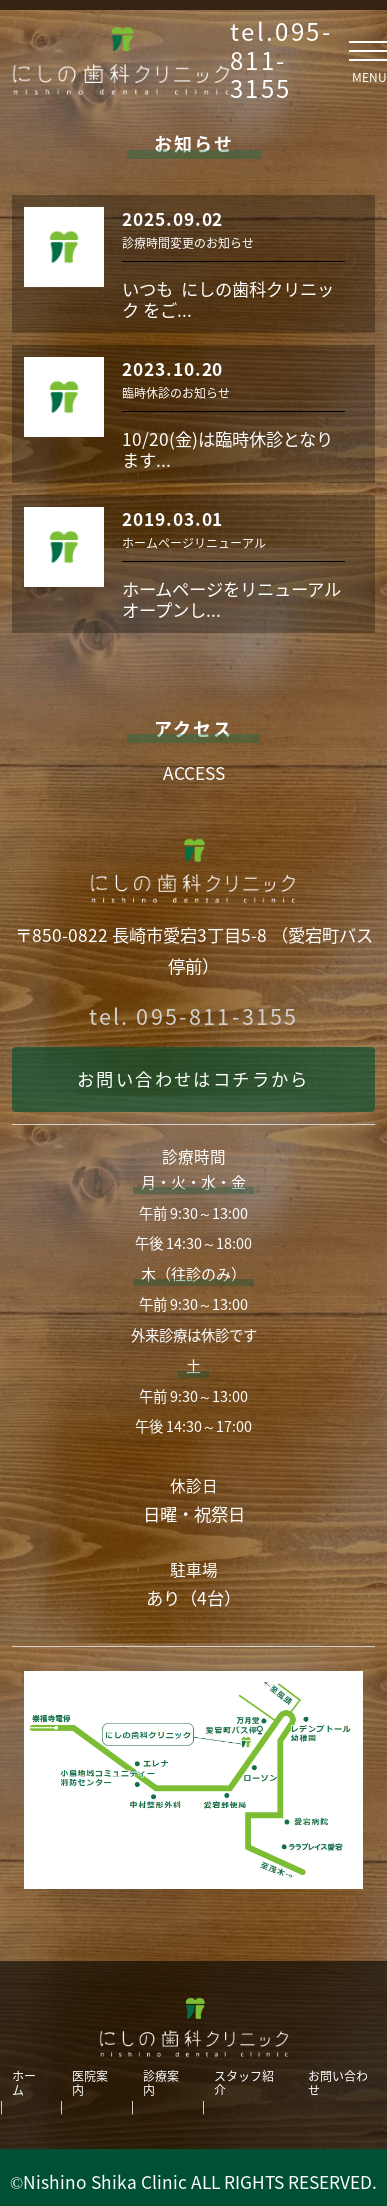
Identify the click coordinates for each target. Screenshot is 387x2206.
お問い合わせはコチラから (193, 1079)
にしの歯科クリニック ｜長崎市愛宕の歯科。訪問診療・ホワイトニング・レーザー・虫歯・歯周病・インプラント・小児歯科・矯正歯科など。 (121, 60)
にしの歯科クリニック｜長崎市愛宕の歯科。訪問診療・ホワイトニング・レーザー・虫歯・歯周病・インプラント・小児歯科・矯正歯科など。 (194, 2027)
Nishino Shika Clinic (105, 2182)
